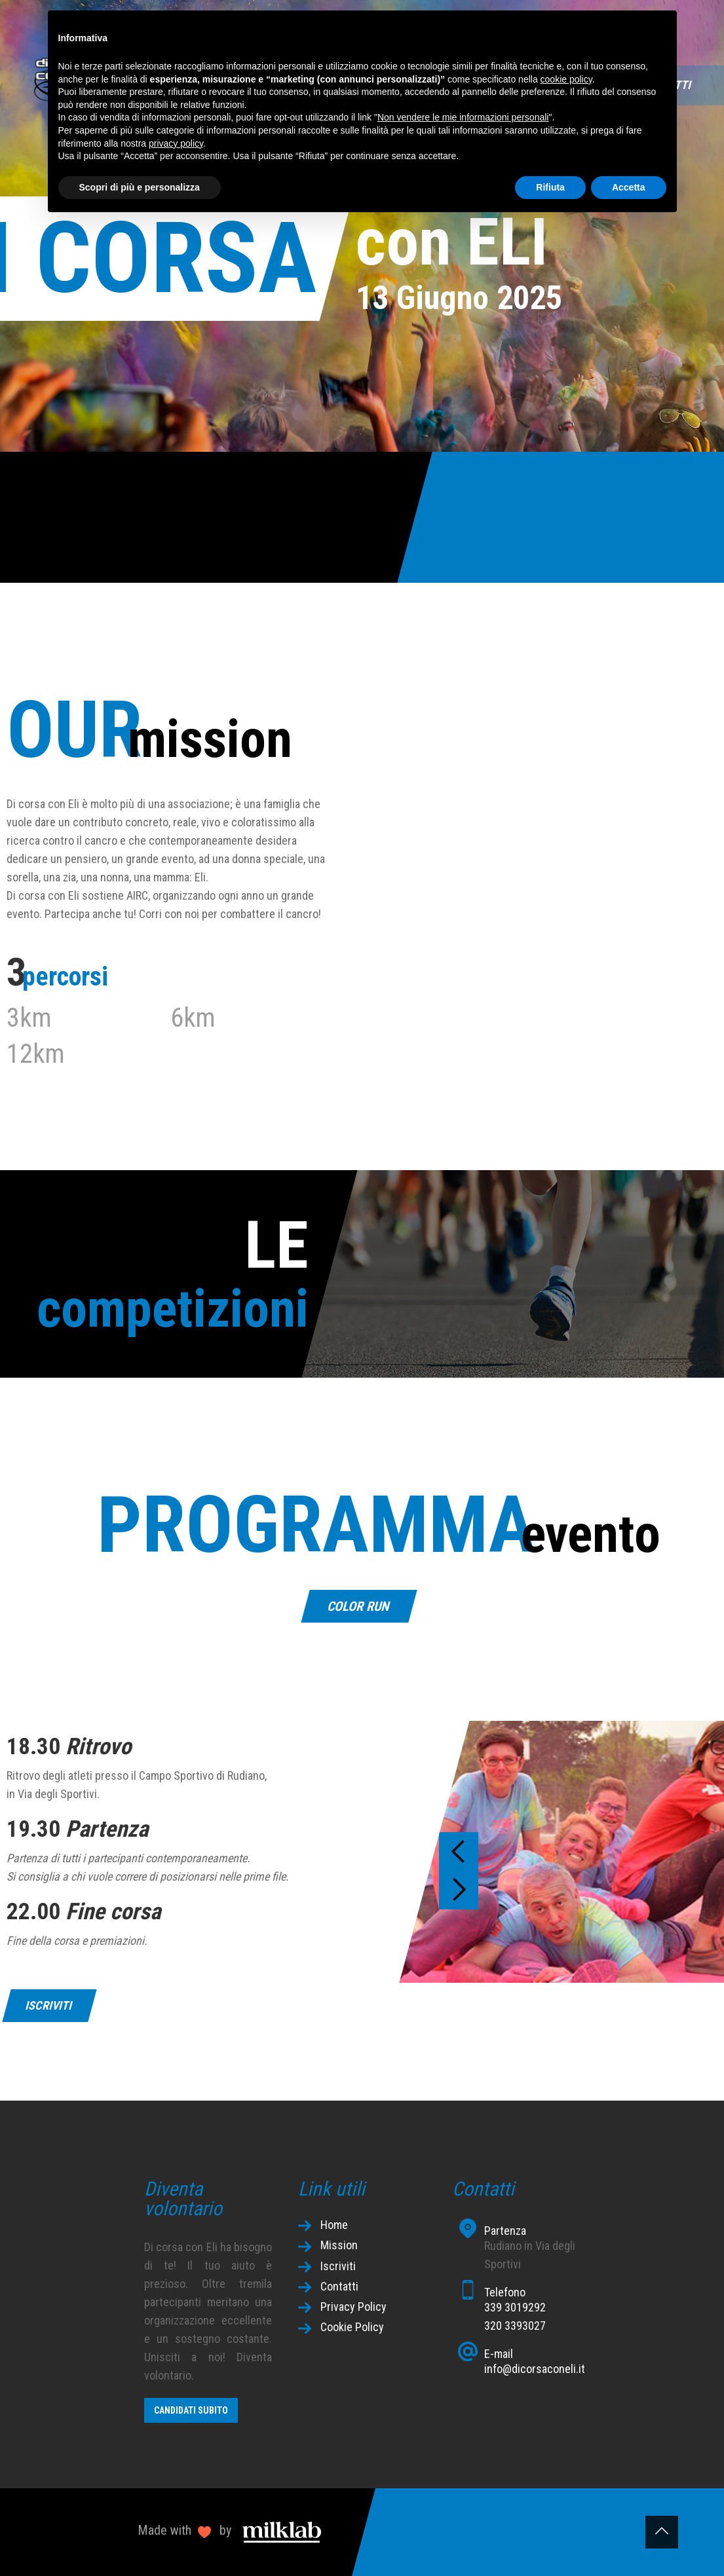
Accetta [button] (628, 187)
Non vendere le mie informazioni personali (462, 117)
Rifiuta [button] (550, 187)
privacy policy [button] (176, 143)
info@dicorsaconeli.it (534, 2369)
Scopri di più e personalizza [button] (139, 187)
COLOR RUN (358, 1606)
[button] (458, 1851)
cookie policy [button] (566, 79)
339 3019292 (515, 2307)
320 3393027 (515, 2325)
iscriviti (49, 2005)
